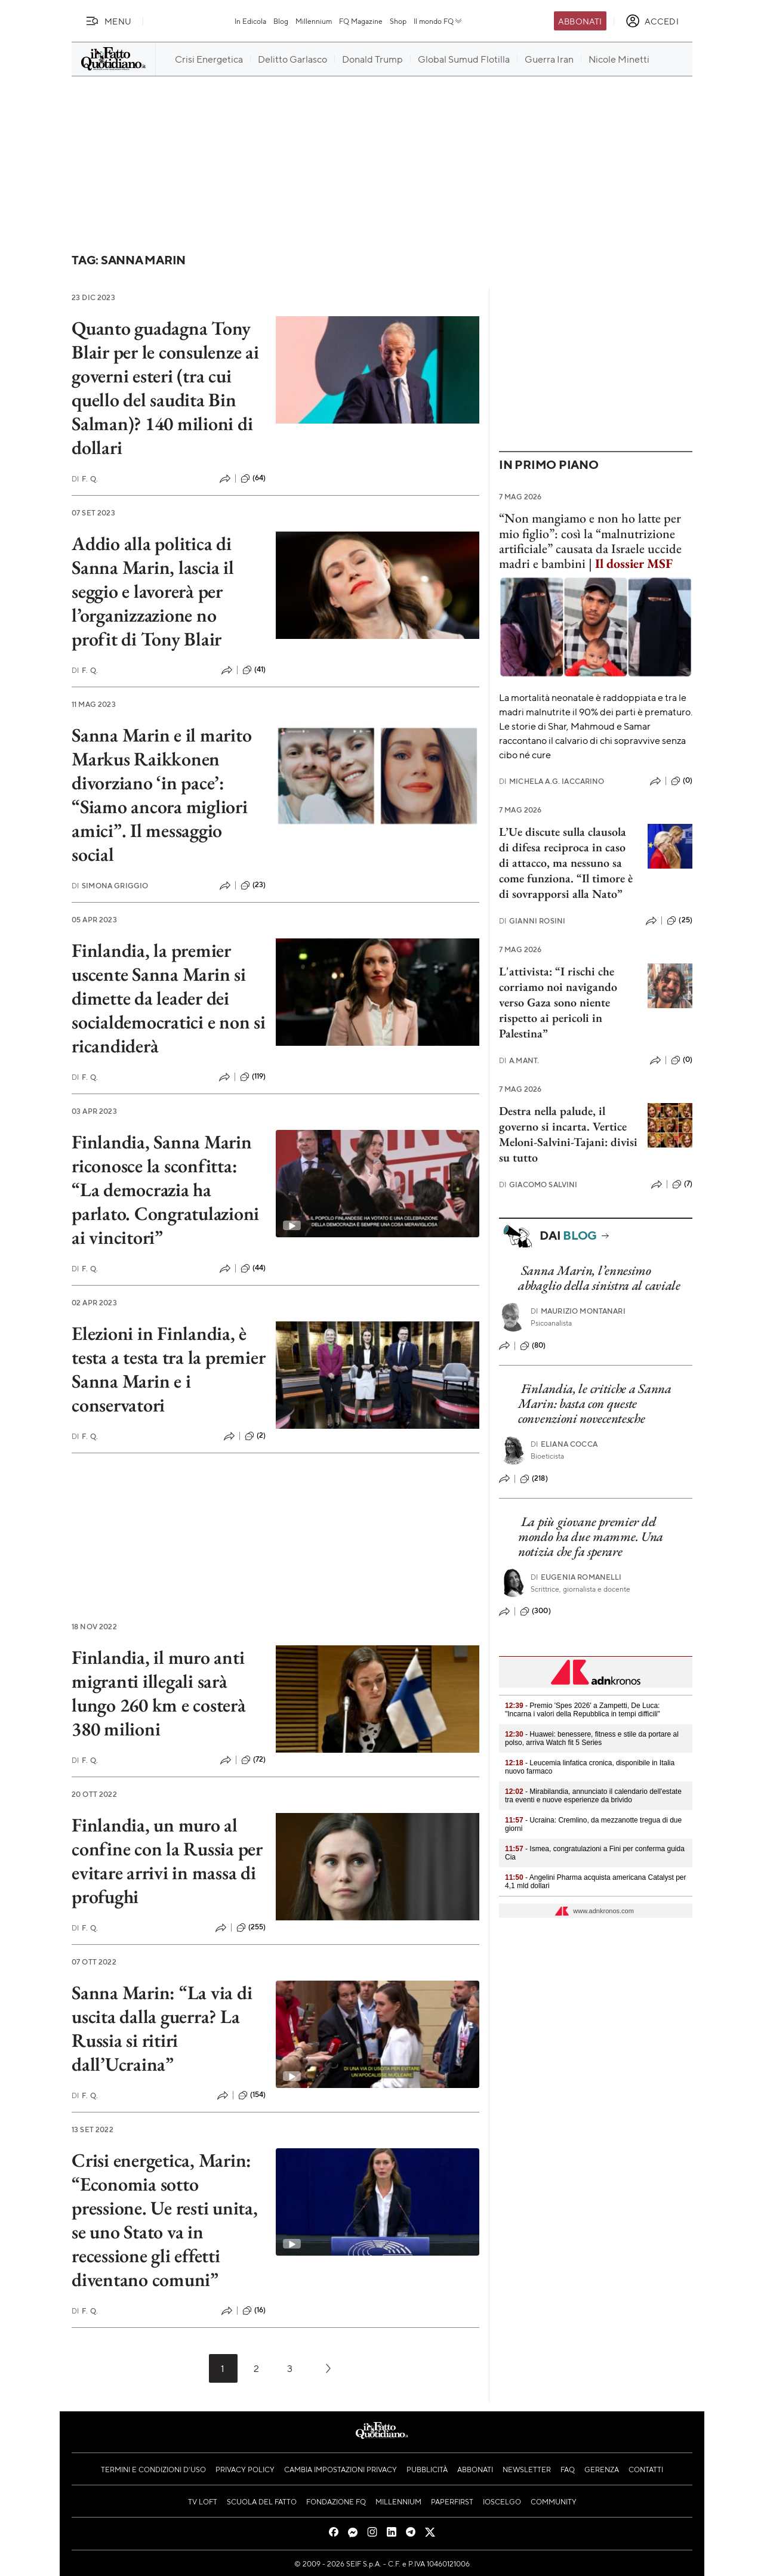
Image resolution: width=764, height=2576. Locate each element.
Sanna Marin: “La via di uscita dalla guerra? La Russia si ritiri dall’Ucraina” (162, 2028)
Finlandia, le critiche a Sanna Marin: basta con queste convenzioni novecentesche (594, 1404)
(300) (535, 1611)
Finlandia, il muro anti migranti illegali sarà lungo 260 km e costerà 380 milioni (159, 1693)
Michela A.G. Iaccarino (552, 781)
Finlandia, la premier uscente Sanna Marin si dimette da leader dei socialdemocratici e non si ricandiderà (169, 998)
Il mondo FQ (438, 21)
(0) (681, 781)
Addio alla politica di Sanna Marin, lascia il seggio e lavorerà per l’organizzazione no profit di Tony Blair (153, 591)
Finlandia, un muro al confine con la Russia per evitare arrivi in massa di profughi (167, 1860)
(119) (253, 1077)
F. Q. (85, 478)
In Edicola (250, 20)
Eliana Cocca (564, 1444)
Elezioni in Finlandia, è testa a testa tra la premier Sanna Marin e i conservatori (168, 1369)
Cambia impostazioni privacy (340, 2469)
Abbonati (580, 21)
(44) (253, 1268)
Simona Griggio (110, 885)
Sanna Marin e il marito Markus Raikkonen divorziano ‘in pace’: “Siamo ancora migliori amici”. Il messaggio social (161, 794)
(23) (253, 885)
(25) (679, 920)
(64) (253, 478)
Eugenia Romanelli (576, 1577)
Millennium (313, 20)
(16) (254, 2310)
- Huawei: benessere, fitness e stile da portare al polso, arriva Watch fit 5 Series (592, 1738)
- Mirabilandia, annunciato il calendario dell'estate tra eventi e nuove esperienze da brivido (593, 1795)
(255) (251, 1927)
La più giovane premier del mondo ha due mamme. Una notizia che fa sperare (590, 1537)
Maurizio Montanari (578, 1310)
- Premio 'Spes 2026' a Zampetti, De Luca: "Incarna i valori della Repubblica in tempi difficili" (582, 1709)
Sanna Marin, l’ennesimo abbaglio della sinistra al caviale (599, 1278)
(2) (255, 1436)
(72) (253, 1760)
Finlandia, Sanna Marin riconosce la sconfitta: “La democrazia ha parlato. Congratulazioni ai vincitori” (165, 1189)
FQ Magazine (361, 20)
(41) (254, 670)
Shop (398, 20)
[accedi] (652, 21)
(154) (252, 2095)
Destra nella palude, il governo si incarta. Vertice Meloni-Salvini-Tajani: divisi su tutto (568, 1134)
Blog (280, 20)
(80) (533, 1346)
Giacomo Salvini (538, 1184)
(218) (534, 1479)
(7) (682, 1184)
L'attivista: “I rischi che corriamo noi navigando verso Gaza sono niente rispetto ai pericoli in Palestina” (558, 1002)
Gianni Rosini (532, 920)
